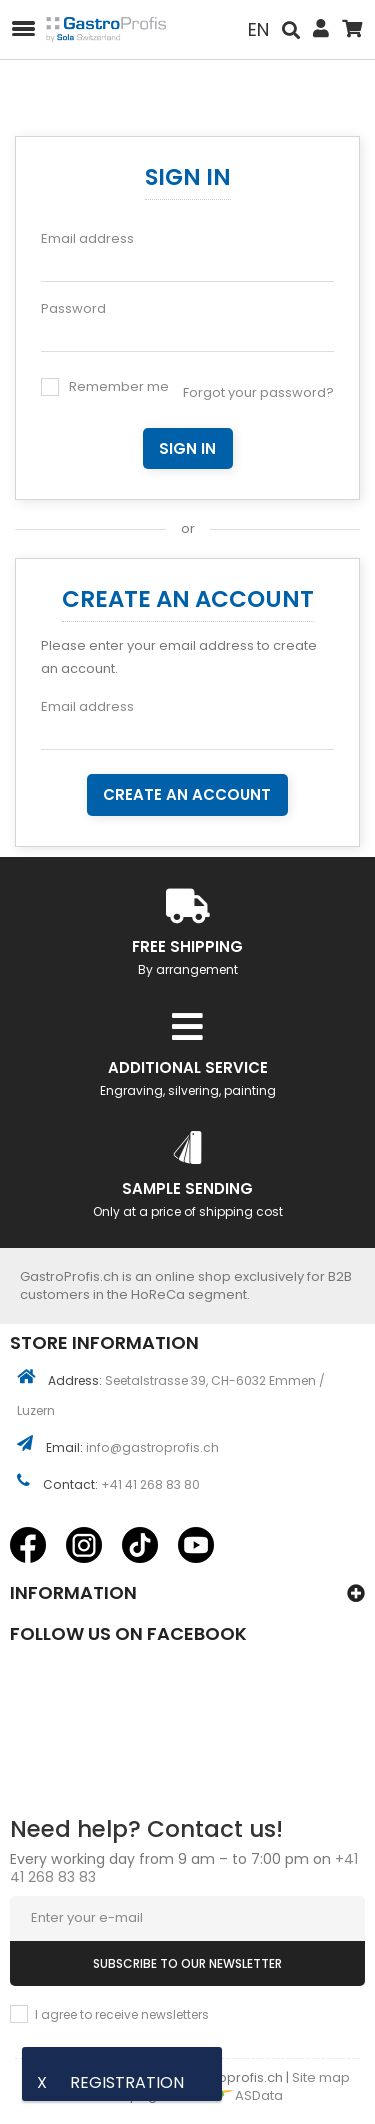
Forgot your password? (258, 392)
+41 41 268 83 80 (150, 1484)
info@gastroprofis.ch (152, 1447)
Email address (87, 238)
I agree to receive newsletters (122, 2014)
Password (73, 308)
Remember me (119, 386)
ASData (243, 2095)
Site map (321, 2077)
